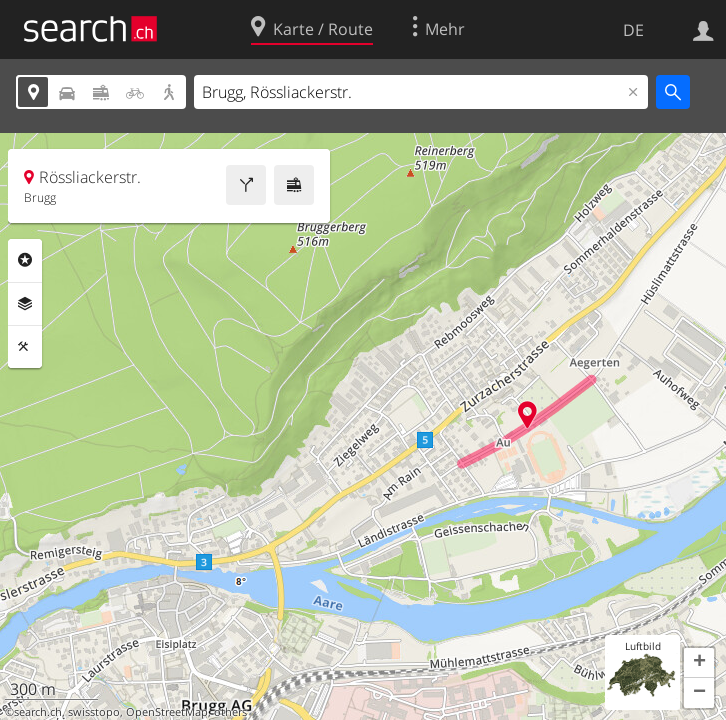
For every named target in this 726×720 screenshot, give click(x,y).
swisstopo (94, 712)
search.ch (38, 712)
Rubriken (25, 260)
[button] (699, 663)
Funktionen (25, 347)
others (230, 712)
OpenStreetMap (167, 712)
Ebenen (25, 304)
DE (633, 30)
